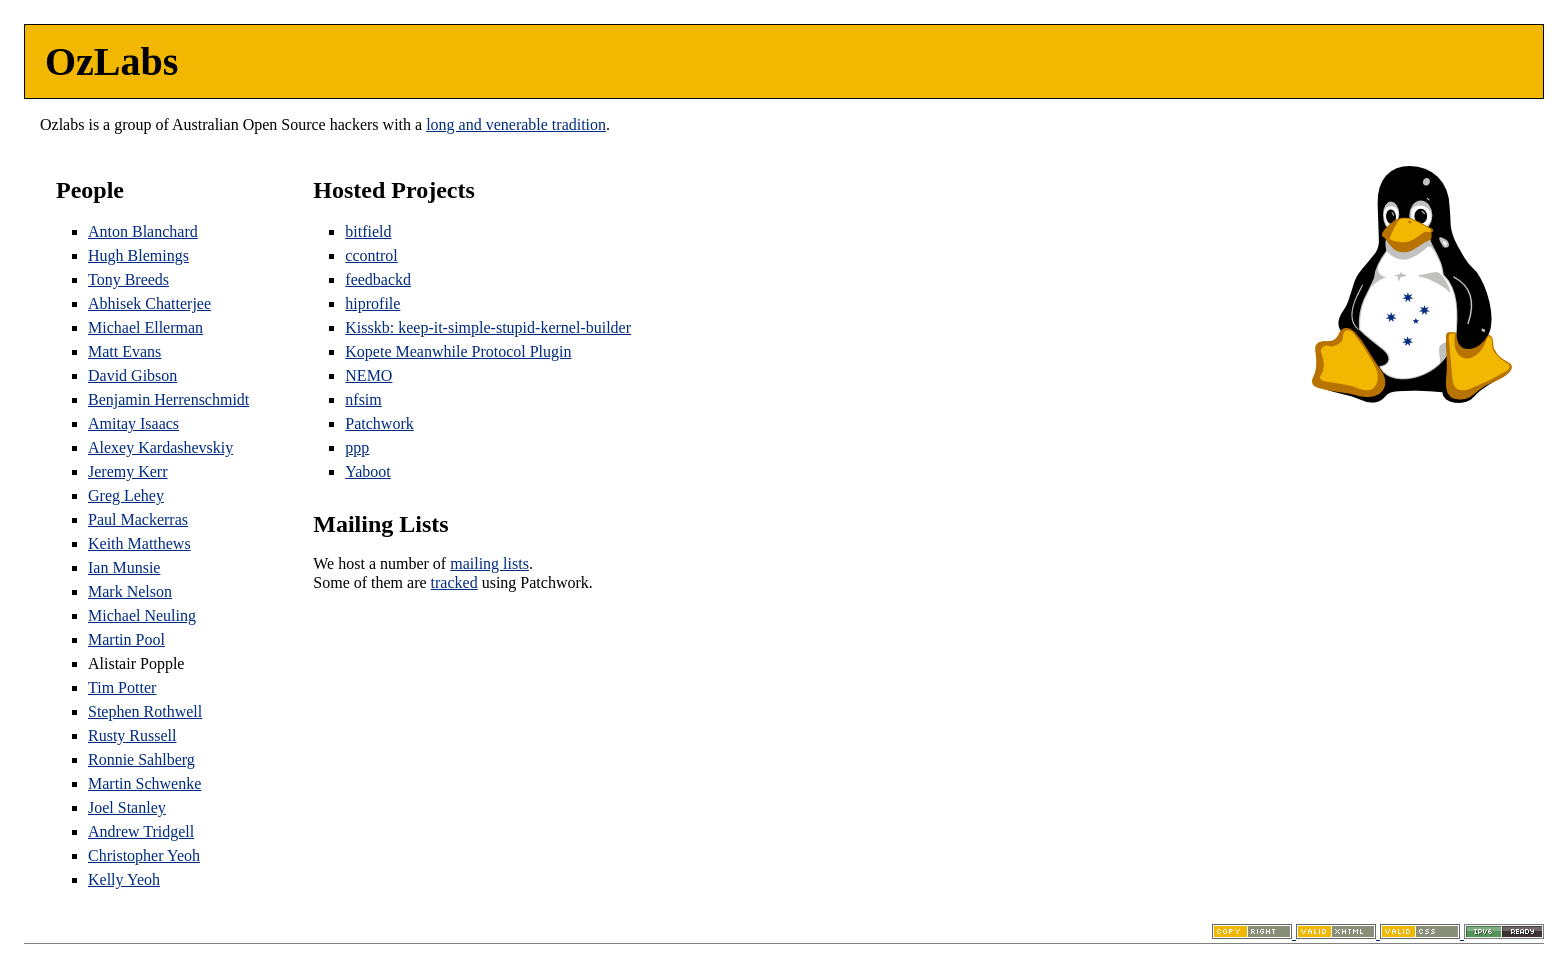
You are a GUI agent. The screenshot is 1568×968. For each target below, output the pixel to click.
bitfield (368, 231)
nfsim (363, 399)
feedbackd (378, 279)
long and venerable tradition (516, 124)
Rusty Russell (132, 735)
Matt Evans (124, 351)
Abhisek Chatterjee (149, 303)
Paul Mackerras (138, 519)
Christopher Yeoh (144, 855)
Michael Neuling (142, 615)
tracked (454, 582)
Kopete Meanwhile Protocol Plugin (458, 351)
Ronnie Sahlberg (141, 759)
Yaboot (368, 471)
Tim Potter (122, 687)
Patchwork (379, 423)
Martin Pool (126, 639)
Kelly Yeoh (124, 879)
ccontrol (371, 255)
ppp (357, 447)
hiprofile (372, 303)
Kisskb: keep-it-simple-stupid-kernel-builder (488, 327)
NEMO (368, 375)
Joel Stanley (127, 807)
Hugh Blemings (138, 255)
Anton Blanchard (143, 231)
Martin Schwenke (144, 783)
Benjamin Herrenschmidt (168, 399)
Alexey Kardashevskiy (160, 447)
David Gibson (132, 375)
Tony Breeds (128, 279)
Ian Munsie (124, 567)
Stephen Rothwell (145, 711)
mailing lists (489, 563)
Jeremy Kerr (128, 471)
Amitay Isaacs (133, 423)
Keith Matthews (139, 543)
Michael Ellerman (145, 327)
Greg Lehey (126, 495)
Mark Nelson (130, 591)
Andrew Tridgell (141, 831)
